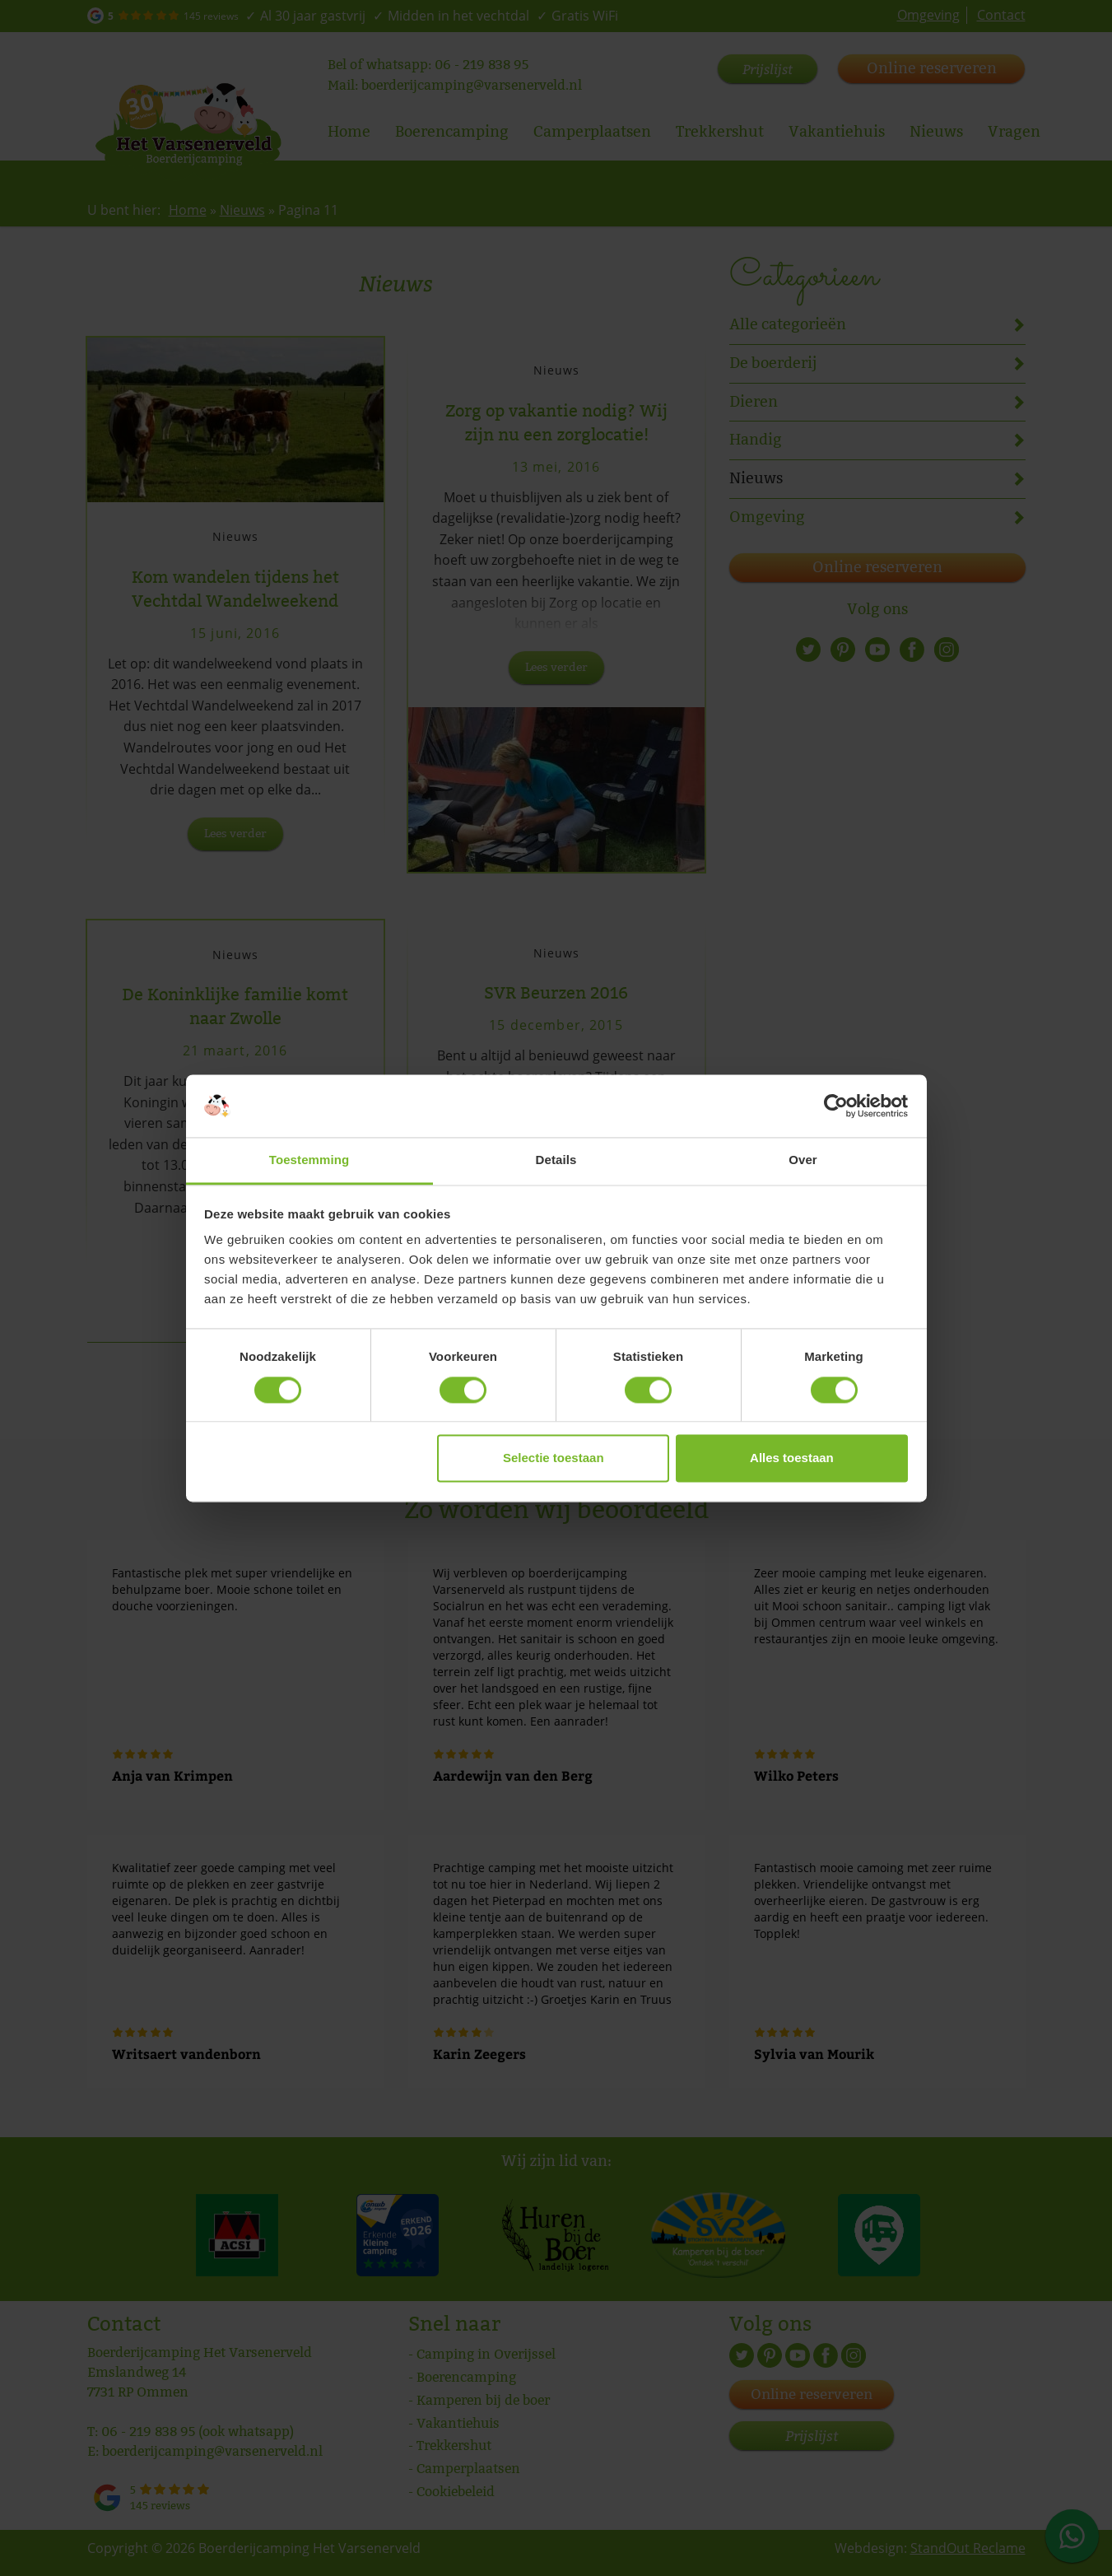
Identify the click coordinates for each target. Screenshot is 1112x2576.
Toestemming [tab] (309, 1160)
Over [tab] (803, 1160)
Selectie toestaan (553, 1458)
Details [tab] (556, 1160)
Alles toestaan (792, 1458)
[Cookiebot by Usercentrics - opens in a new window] (836, 1105)
